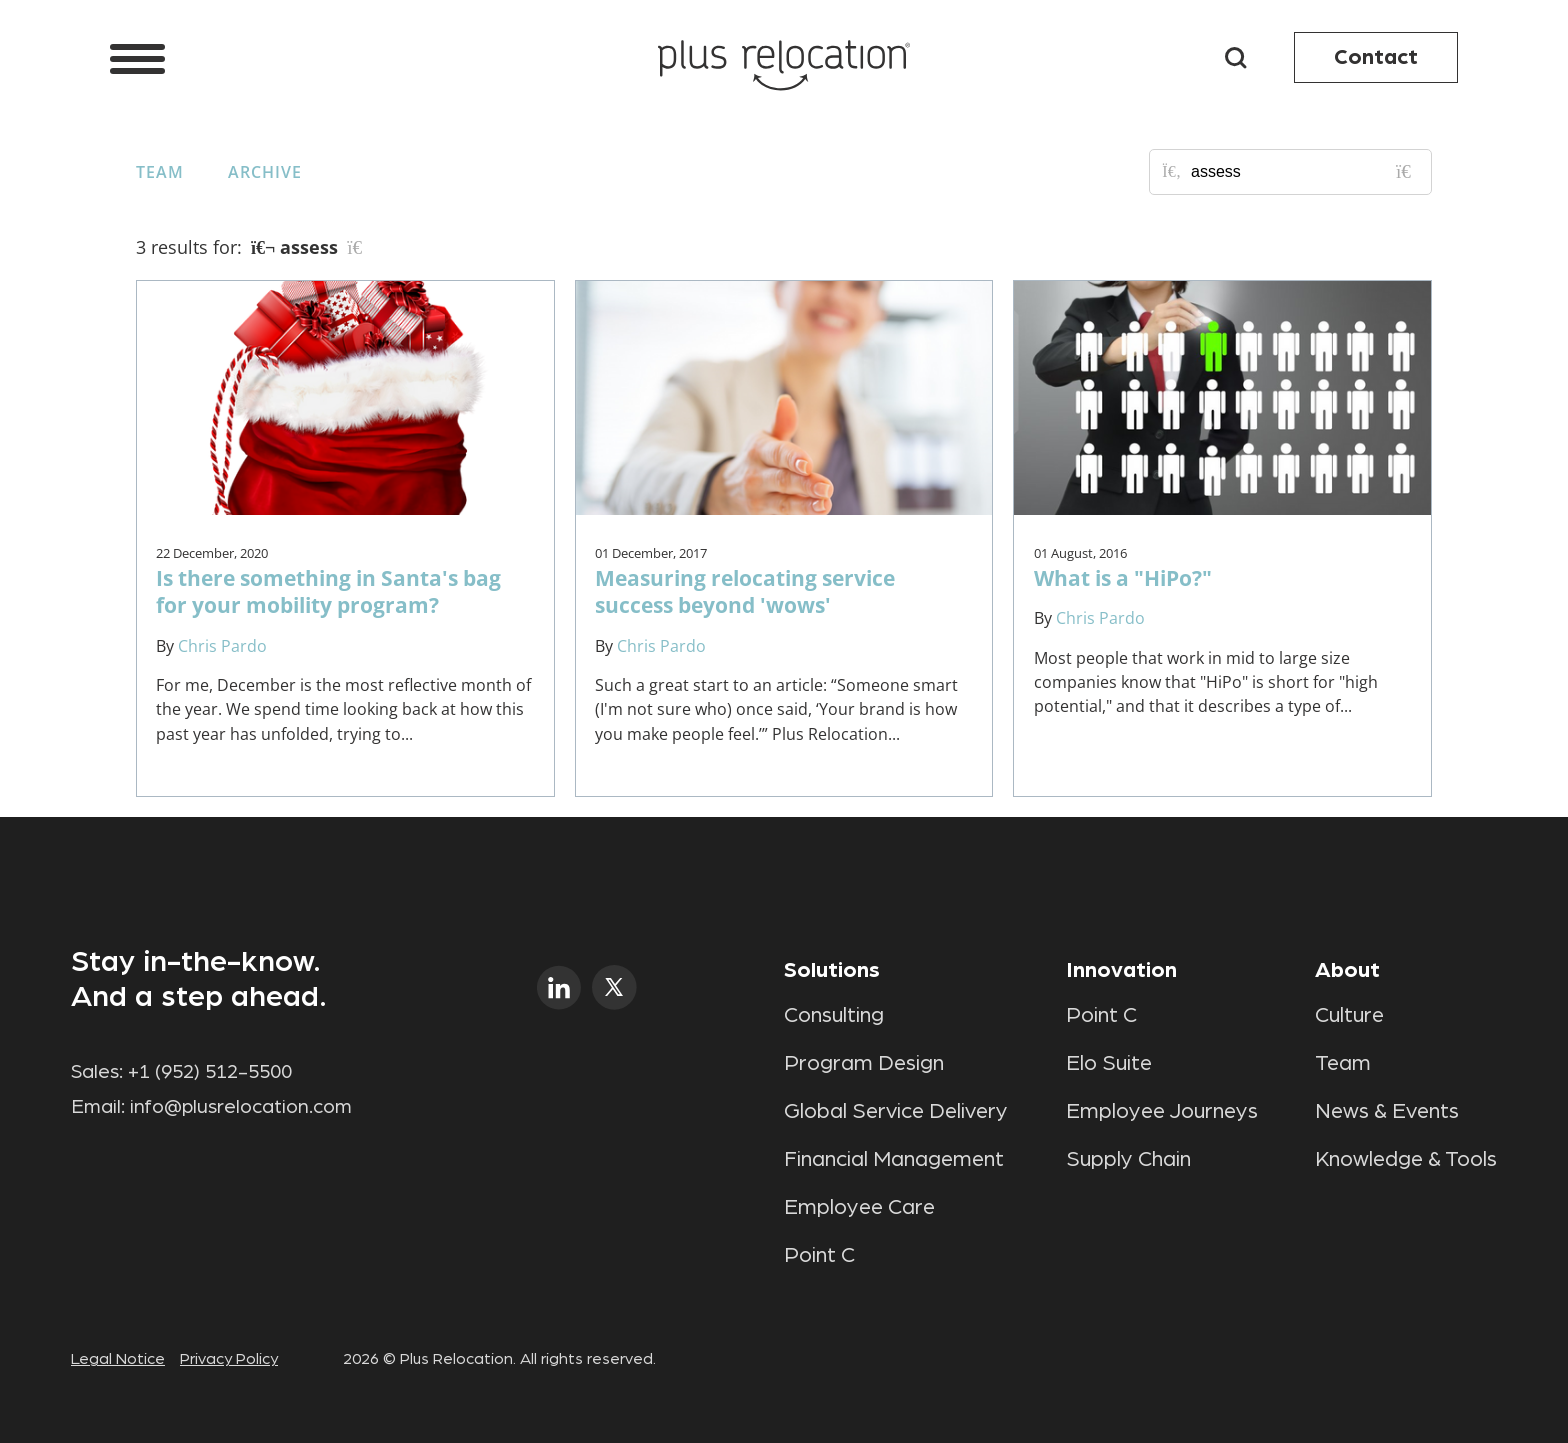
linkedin (559, 987)
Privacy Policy (229, 1359)
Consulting (834, 1015)
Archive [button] (265, 172)
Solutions (832, 970)
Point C (819, 1255)
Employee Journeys (1162, 1111)
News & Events (1387, 1111)
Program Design (864, 1063)
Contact (1376, 57)
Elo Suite (1109, 1063)
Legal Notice (118, 1359)
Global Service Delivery (896, 1111)
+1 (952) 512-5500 (210, 1072)
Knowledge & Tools (1406, 1159)
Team (160, 172)
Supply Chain (1128, 1159)
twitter (614, 987)
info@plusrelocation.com (241, 1107)
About (1347, 970)
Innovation (1121, 970)
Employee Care (859, 1207)
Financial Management (894, 1159)
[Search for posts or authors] (1304, 172)
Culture (1349, 1015)
